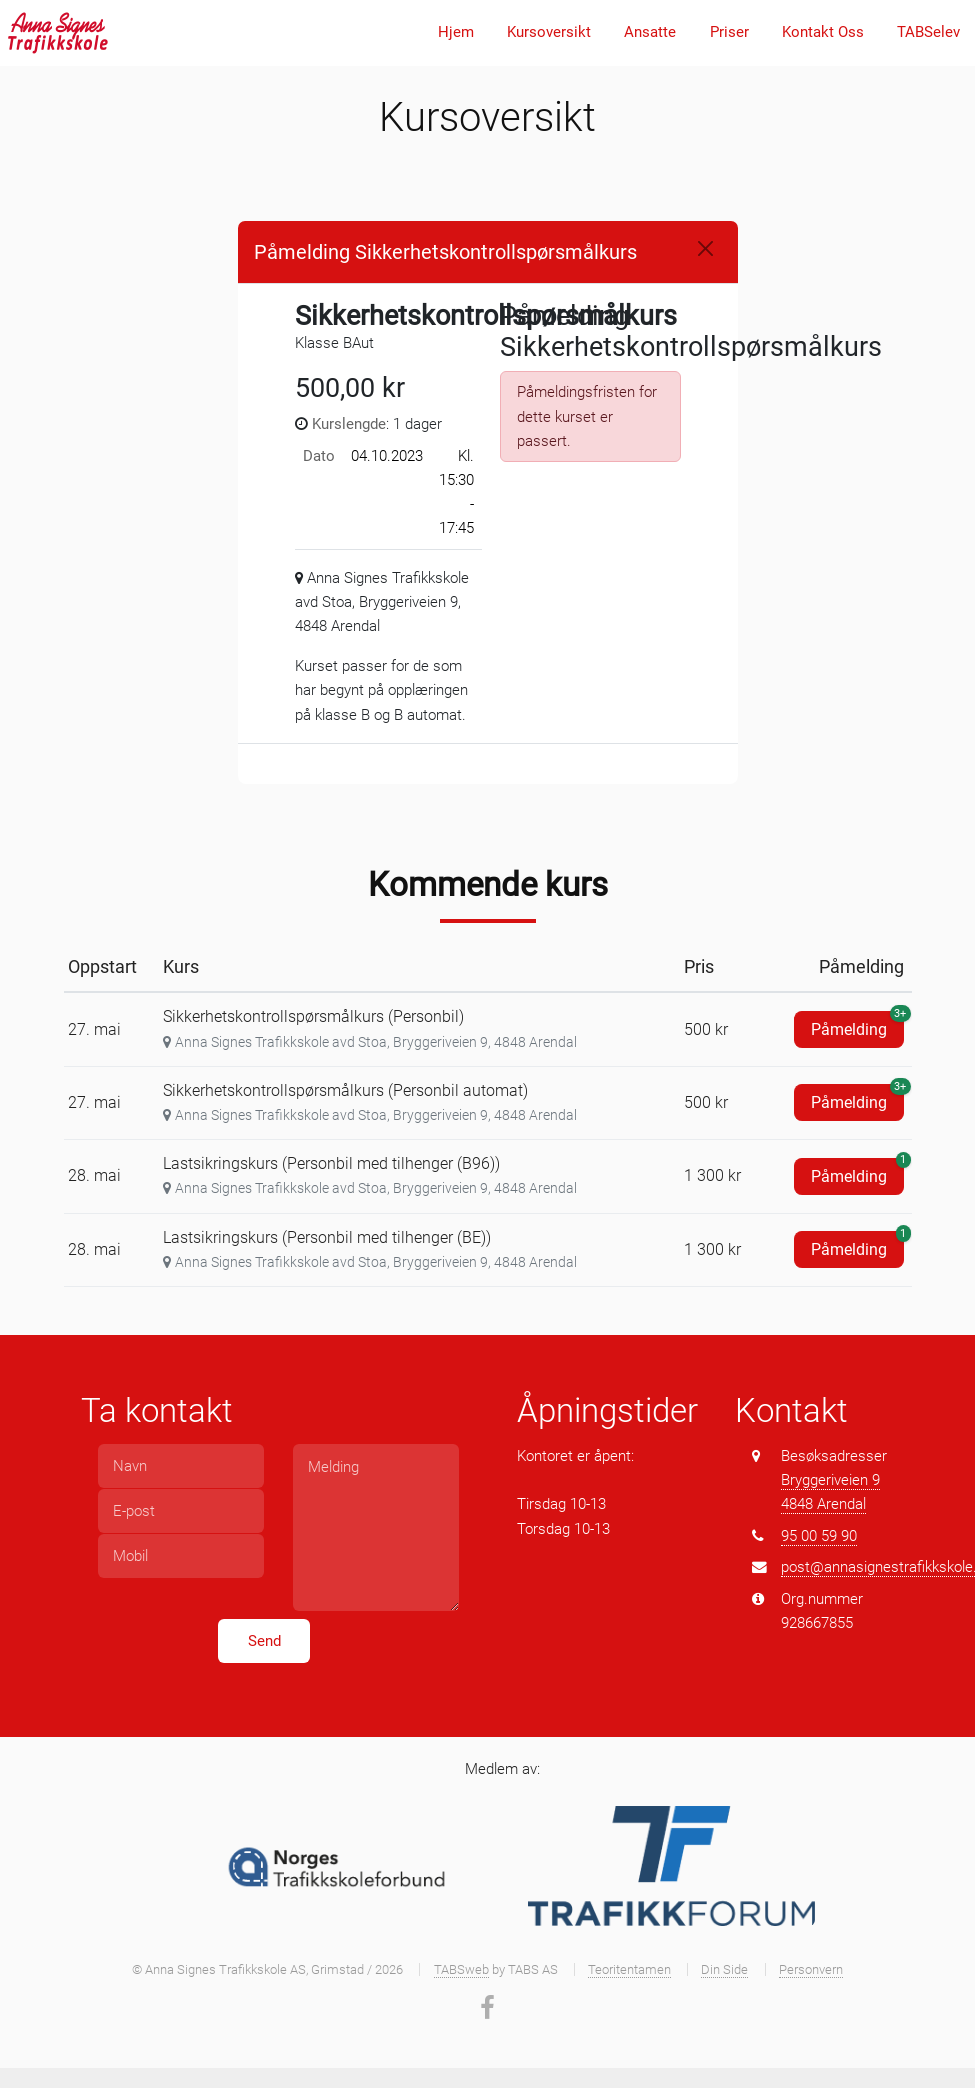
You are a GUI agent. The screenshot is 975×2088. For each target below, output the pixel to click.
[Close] (705, 248)
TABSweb (461, 1969)
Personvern (811, 1969)
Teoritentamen (629, 1969)
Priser (729, 32)
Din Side (724, 1969)
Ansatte (650, 32)
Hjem (456, 32)
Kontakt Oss (823, 32)
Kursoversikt (549, 32)
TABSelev (928, 32)
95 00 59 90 (819, 1536)
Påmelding (857, 1025)
